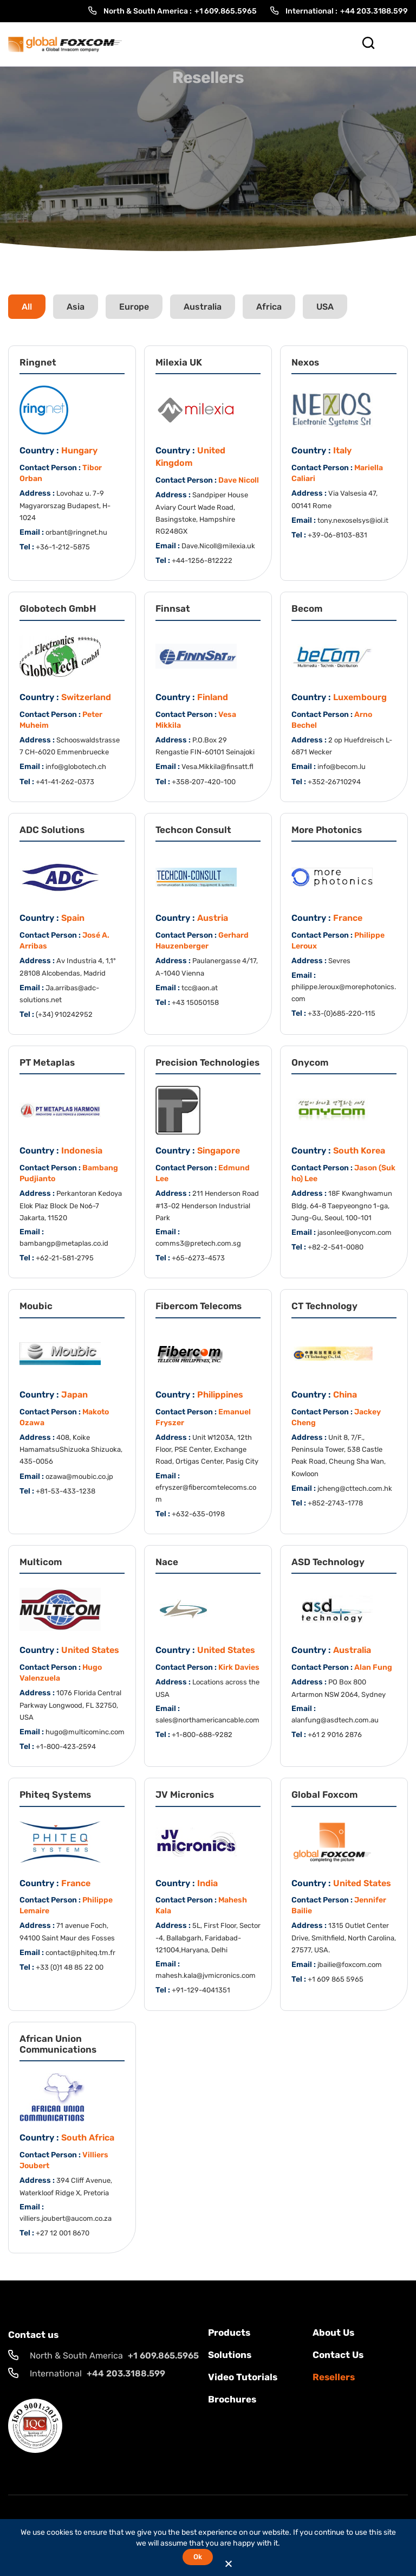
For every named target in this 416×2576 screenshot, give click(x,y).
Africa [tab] (269, 307)
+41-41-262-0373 (65, 782)
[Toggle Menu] (395, 44)
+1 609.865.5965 (225, 11)
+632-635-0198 (198, 1514)
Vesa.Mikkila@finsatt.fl (217, 766)
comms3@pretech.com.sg (198, 1243)
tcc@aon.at (199, 988)
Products (229, 2332)
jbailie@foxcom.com (349, 1964)
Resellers (334, 2377)
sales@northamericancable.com (207, 1720)
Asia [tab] (75, 307)
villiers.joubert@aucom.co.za (66, 2218)
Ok (197, 2557)
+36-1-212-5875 (63, 547)
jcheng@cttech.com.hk (354, 1488)
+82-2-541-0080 (335, 1247)
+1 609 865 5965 (335, 1979)
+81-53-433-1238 (65, 1491)
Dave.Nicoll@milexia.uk (218, 546)
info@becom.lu (341, 766)
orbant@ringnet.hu (76, 532)
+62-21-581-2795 (65, 1258)
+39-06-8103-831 (337, 535)
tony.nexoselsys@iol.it (352, 520)
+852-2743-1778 (335, 1503)
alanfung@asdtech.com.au (335, 1720)
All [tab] (27, 307)
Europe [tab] (134, 307)
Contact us (338, 2354)
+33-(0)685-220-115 (341, 1013)
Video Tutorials (242, 2377)
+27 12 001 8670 (62, 2233)
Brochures (232, 2399)
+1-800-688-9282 (202, 1735)
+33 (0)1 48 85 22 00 (69, 1967)
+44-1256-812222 (202, 560)
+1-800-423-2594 (66, 1746)
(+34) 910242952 (64, 1014)
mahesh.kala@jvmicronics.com (205, 1975)
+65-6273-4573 (198, 1258)
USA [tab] (325, 307)
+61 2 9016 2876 (335, 1735)
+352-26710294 (334, 782)
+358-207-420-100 (204, 782)
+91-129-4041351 (201, 1990)
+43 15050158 (195, 1002)
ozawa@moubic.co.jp (79, 1476)
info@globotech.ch (76, 766)
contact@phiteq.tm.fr (80, 1953)
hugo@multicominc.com (85, 1732)
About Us (333, 2332)
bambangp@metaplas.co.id (64, 1243)
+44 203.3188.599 (374, 11)
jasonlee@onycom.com (354, 1232)
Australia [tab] (203, 307)
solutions (229, 2354)
